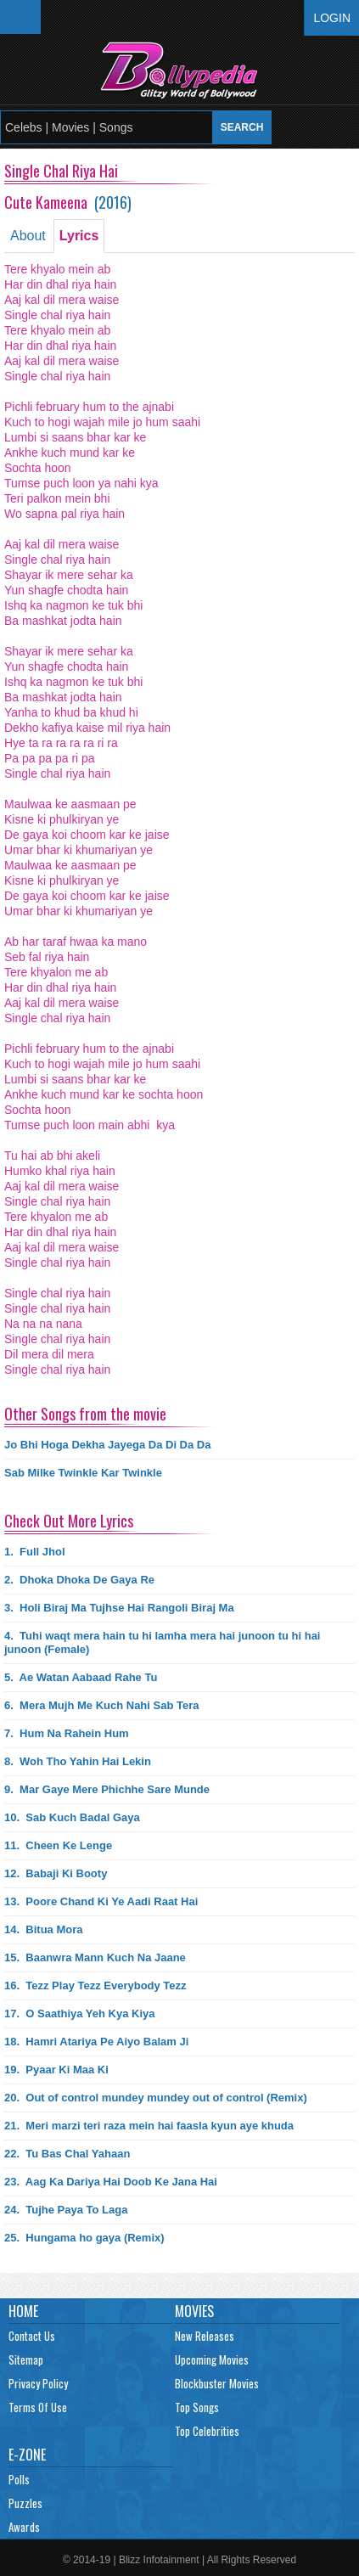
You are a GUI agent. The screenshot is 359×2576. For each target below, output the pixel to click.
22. (67, 2153)
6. (101, 1705)
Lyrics (79, 235)
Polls (19, 2479)
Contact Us (31, 2335)
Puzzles (25, 2502)
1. (34, 1551)
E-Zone (27, 2454)
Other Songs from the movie (85, 1414)
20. (155, 2097)
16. (95, 1985)
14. (43, 1929)
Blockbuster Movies (217, 2383)
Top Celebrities (207, 2430)
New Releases (204, 2335)
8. (77, 1761)
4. (162, 1642)
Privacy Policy (38, 2383)
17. (79, 2013)
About (28, 235)
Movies (194, 2311)
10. (72, 1817)
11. (58, 1845)
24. (65, 2209)
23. (110, 2181)
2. (79, 1579)
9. (107, 1789)
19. (56, 2069)
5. (80, 1677)
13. (101, 1901)
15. (95, 1957)
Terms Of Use (37, 2407)
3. (119, 1607)
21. (149, 2125)
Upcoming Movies (212, 2359)
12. (55, 1873)
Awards (24, 2526)
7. (66, 1733)
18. (96, 2041)
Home (23, 2311)
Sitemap (25, 2359)
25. (84, 2237)
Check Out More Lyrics (68, 1521)
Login (332, 18)
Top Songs (197, 2407)
